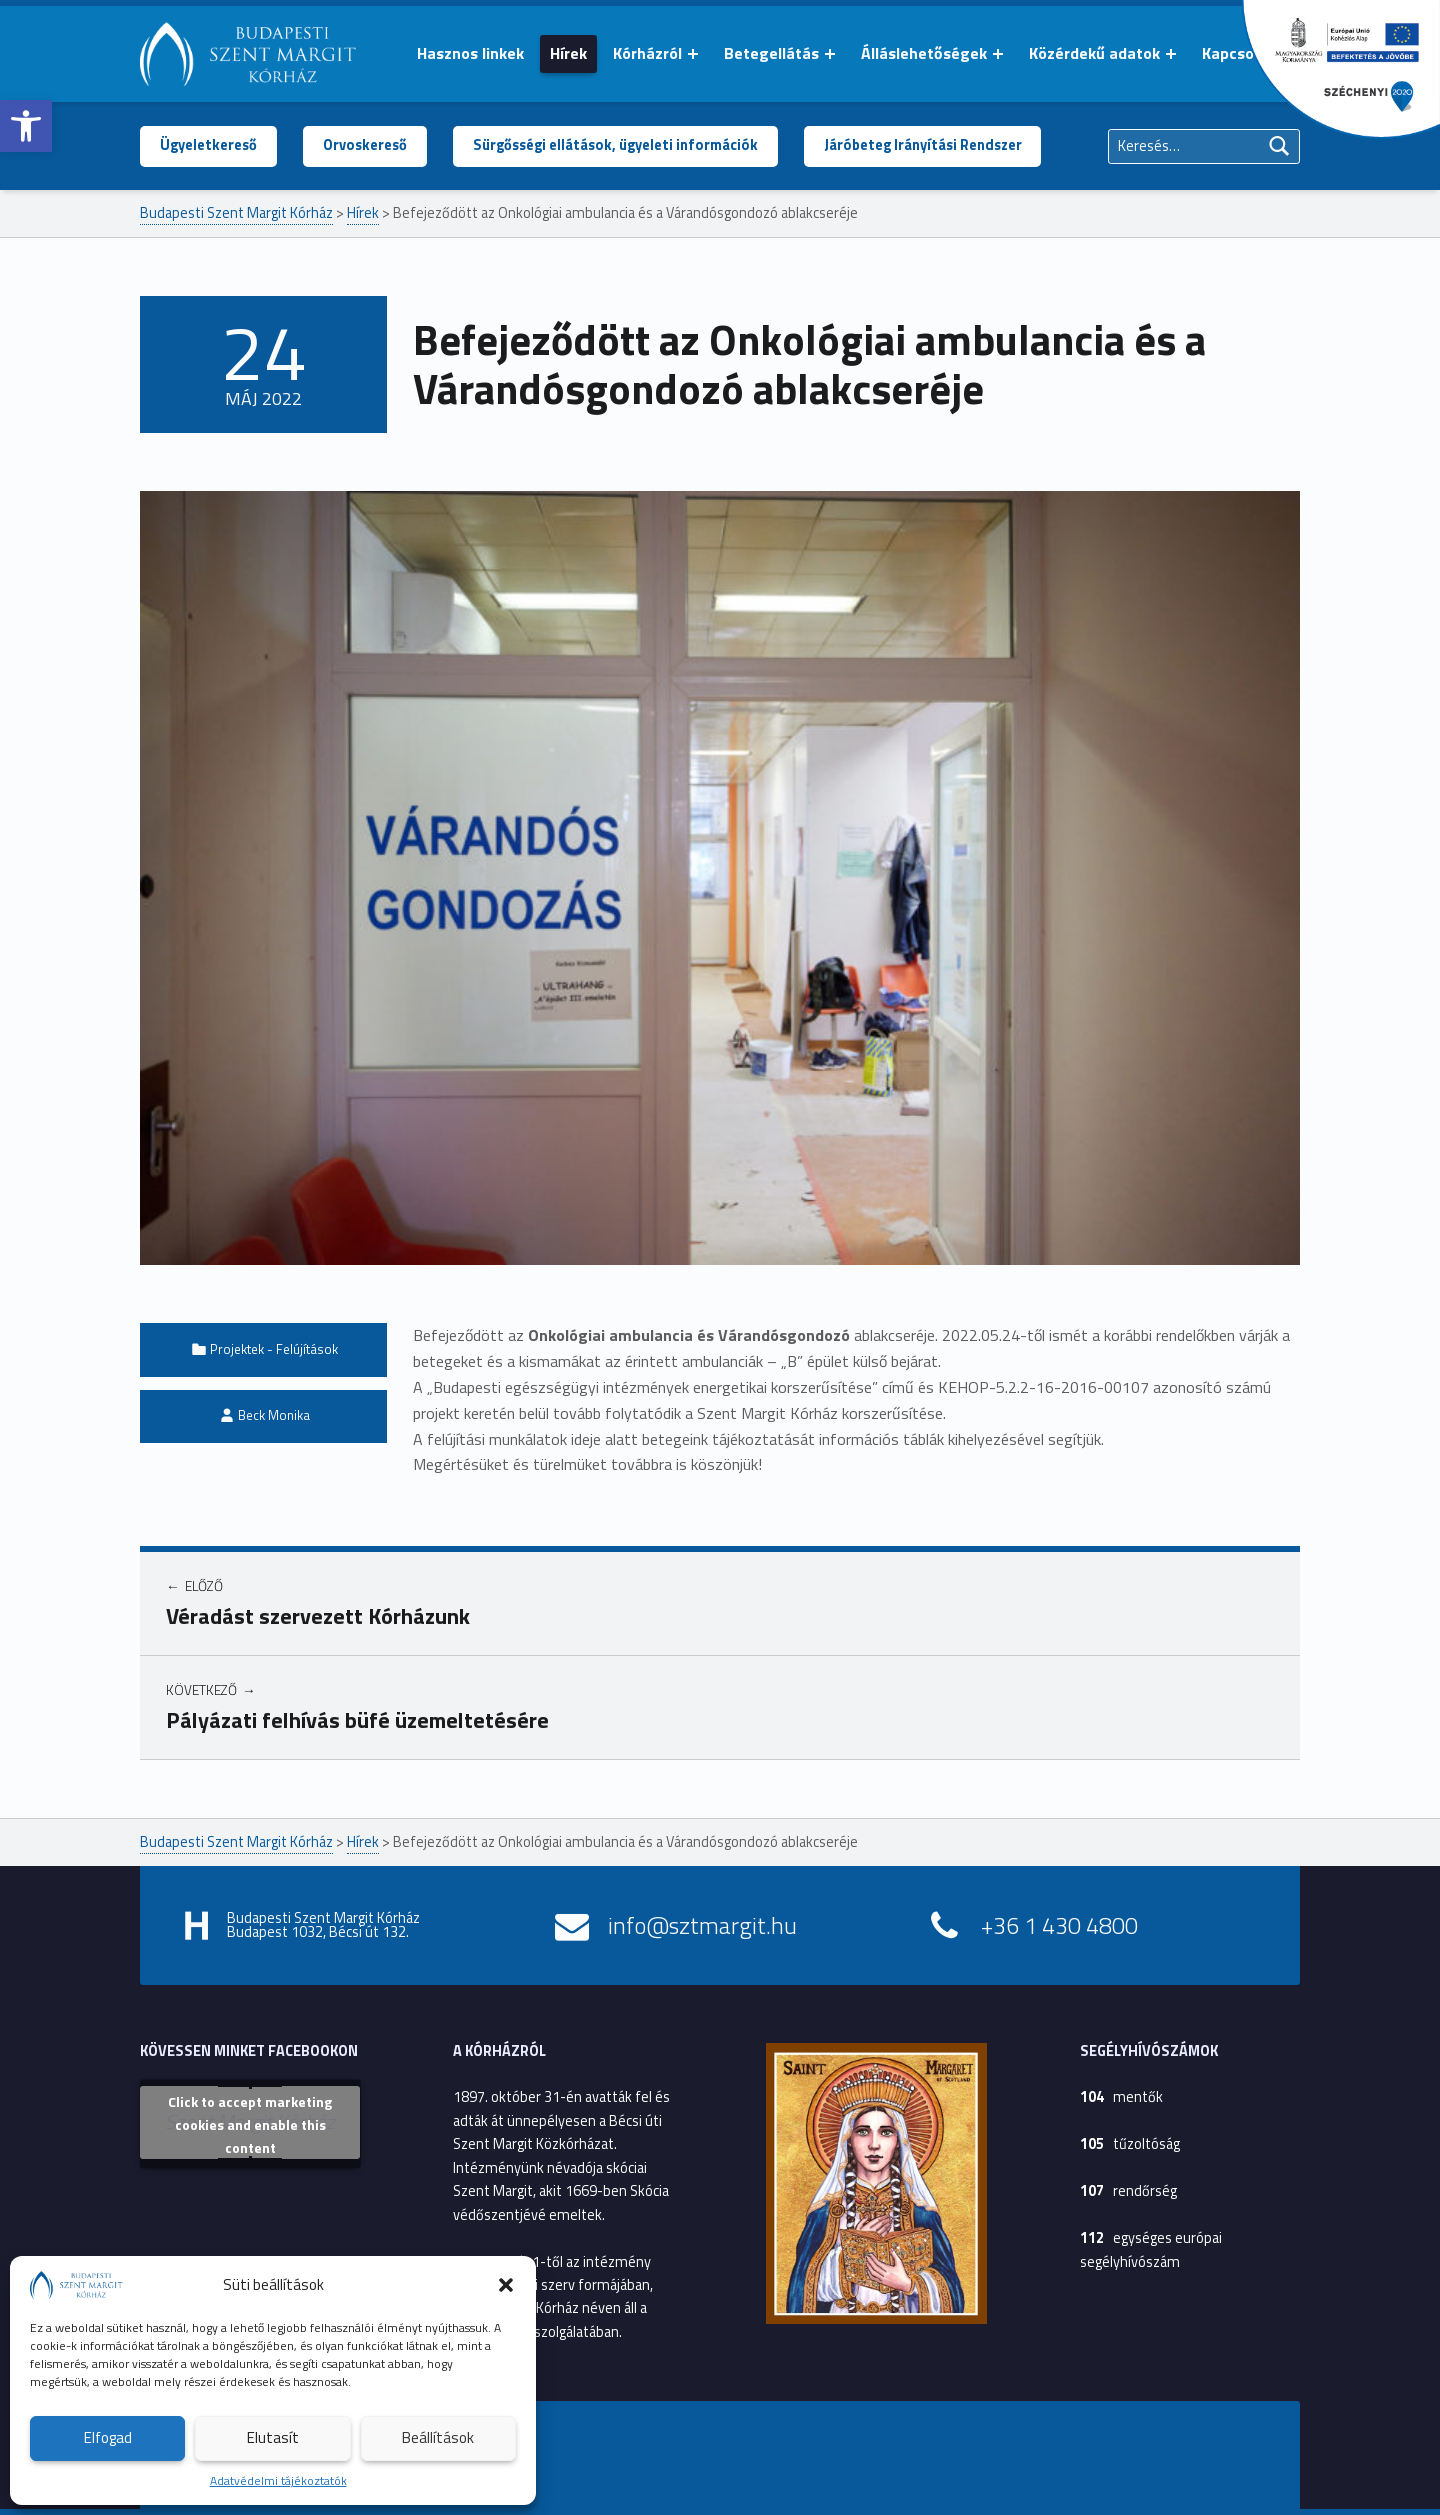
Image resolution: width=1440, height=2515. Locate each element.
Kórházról (647, 53)
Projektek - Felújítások (274, 1349)
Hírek (568, 53)
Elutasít (273, 2437)
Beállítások (438, 2437)
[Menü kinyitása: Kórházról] (693, 54)
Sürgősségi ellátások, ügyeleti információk (615, 145)
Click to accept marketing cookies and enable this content (250, 2124)
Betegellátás (771, 53)
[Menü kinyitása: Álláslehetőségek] (998, 54)
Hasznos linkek (470, 53)
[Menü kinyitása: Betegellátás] (830, 54)
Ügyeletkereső (208, 145)
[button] (26, 126)
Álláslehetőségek (924, 53)
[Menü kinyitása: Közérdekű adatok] (1171, 54)
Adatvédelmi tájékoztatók (278, 2480)
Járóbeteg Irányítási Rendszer (923, 145)
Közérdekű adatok (1094, 53)
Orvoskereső (365, 145)
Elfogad (108, 2437)
